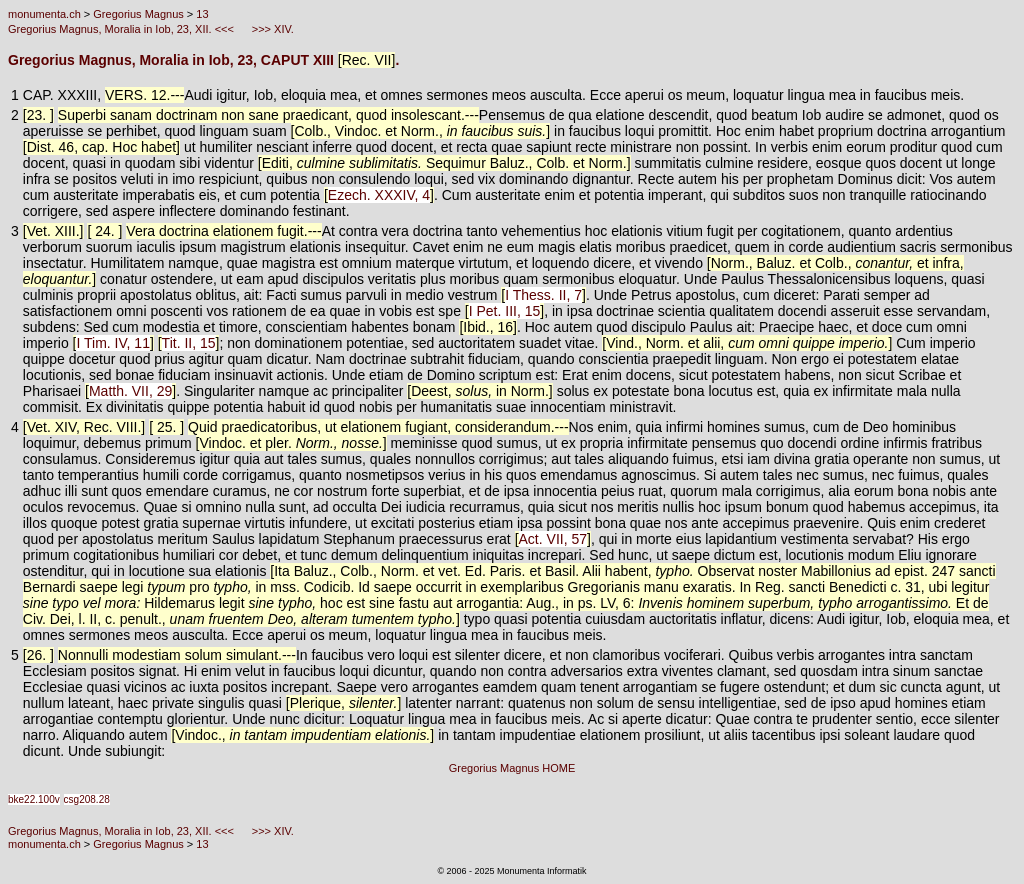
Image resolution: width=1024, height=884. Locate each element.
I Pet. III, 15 (505, 311)
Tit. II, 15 (189, 343)
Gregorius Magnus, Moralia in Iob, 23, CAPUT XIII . (203, 60)
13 (202, 14)
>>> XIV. (271, 29)
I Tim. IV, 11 (112, 343)
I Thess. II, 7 (543, 295)
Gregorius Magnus (138, 14)
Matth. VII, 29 (130, 391)
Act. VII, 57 (553, 539)
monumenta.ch (44, 14)
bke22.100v (34, 799)
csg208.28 (87, 799)
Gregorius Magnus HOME (512, 768)
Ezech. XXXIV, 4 (379, 195)
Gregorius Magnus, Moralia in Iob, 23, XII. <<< (122, 29)
